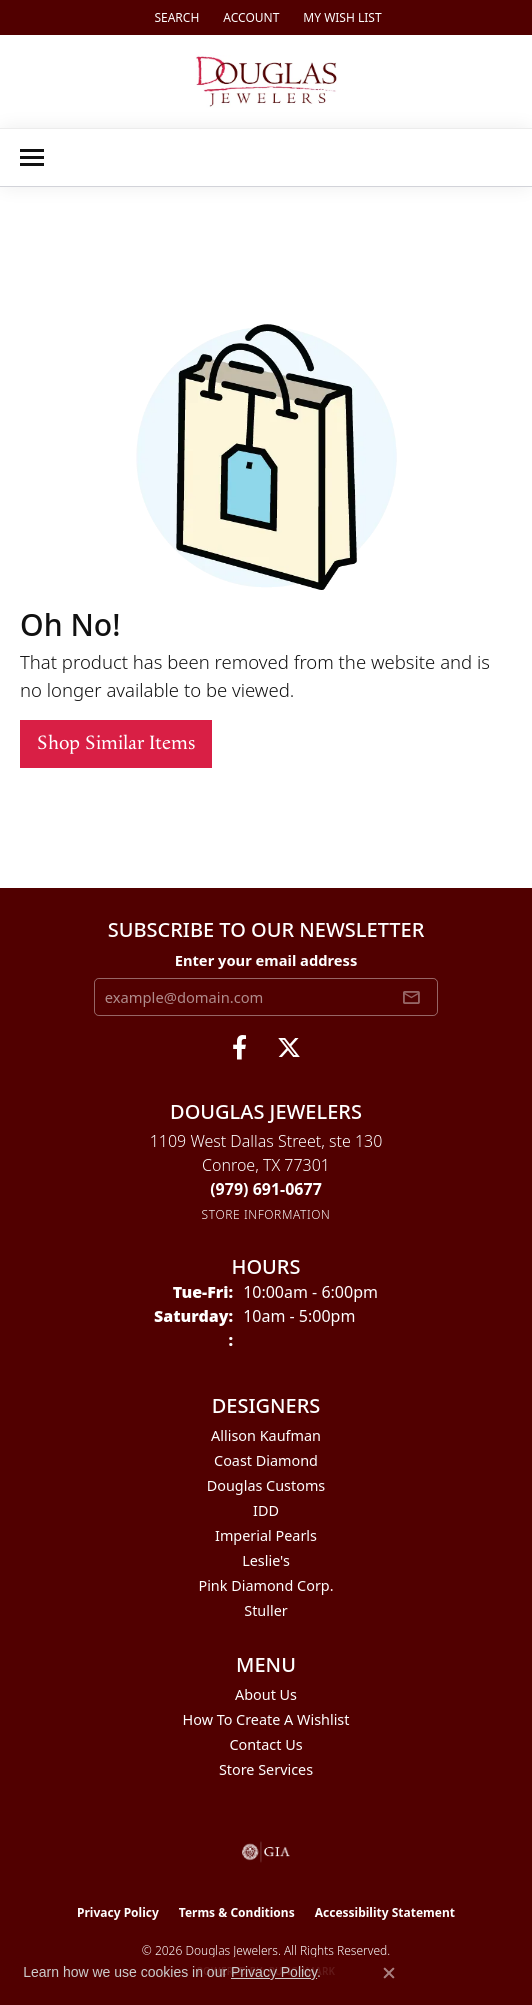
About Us (266, 1694)
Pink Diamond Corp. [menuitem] (265, 1585)
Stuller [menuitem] (265, 1610)
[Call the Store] (266, 1189)
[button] (174, 17)
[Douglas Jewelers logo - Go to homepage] (266, 81)
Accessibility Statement (385, 1912)
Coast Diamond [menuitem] (266, 1460)
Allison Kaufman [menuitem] (266, 1435)
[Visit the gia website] (266, 1852)
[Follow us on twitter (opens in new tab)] (289, 1048)
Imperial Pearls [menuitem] (266, 1535)
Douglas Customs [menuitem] (266, 1485)
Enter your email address (266, 960)
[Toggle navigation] (32, 157)
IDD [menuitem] (266, 1510)
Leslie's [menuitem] (266, 1560)
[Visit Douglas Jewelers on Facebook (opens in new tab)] (239, 1048)
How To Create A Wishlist (266, 1719)
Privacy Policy (118, 1912)
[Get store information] (266, 1214)
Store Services (266, 1769)
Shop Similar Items (116, 743)
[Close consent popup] (389, 1973)
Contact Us (265, 1744)
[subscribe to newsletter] (411, 997)
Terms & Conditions (237, 1912)
